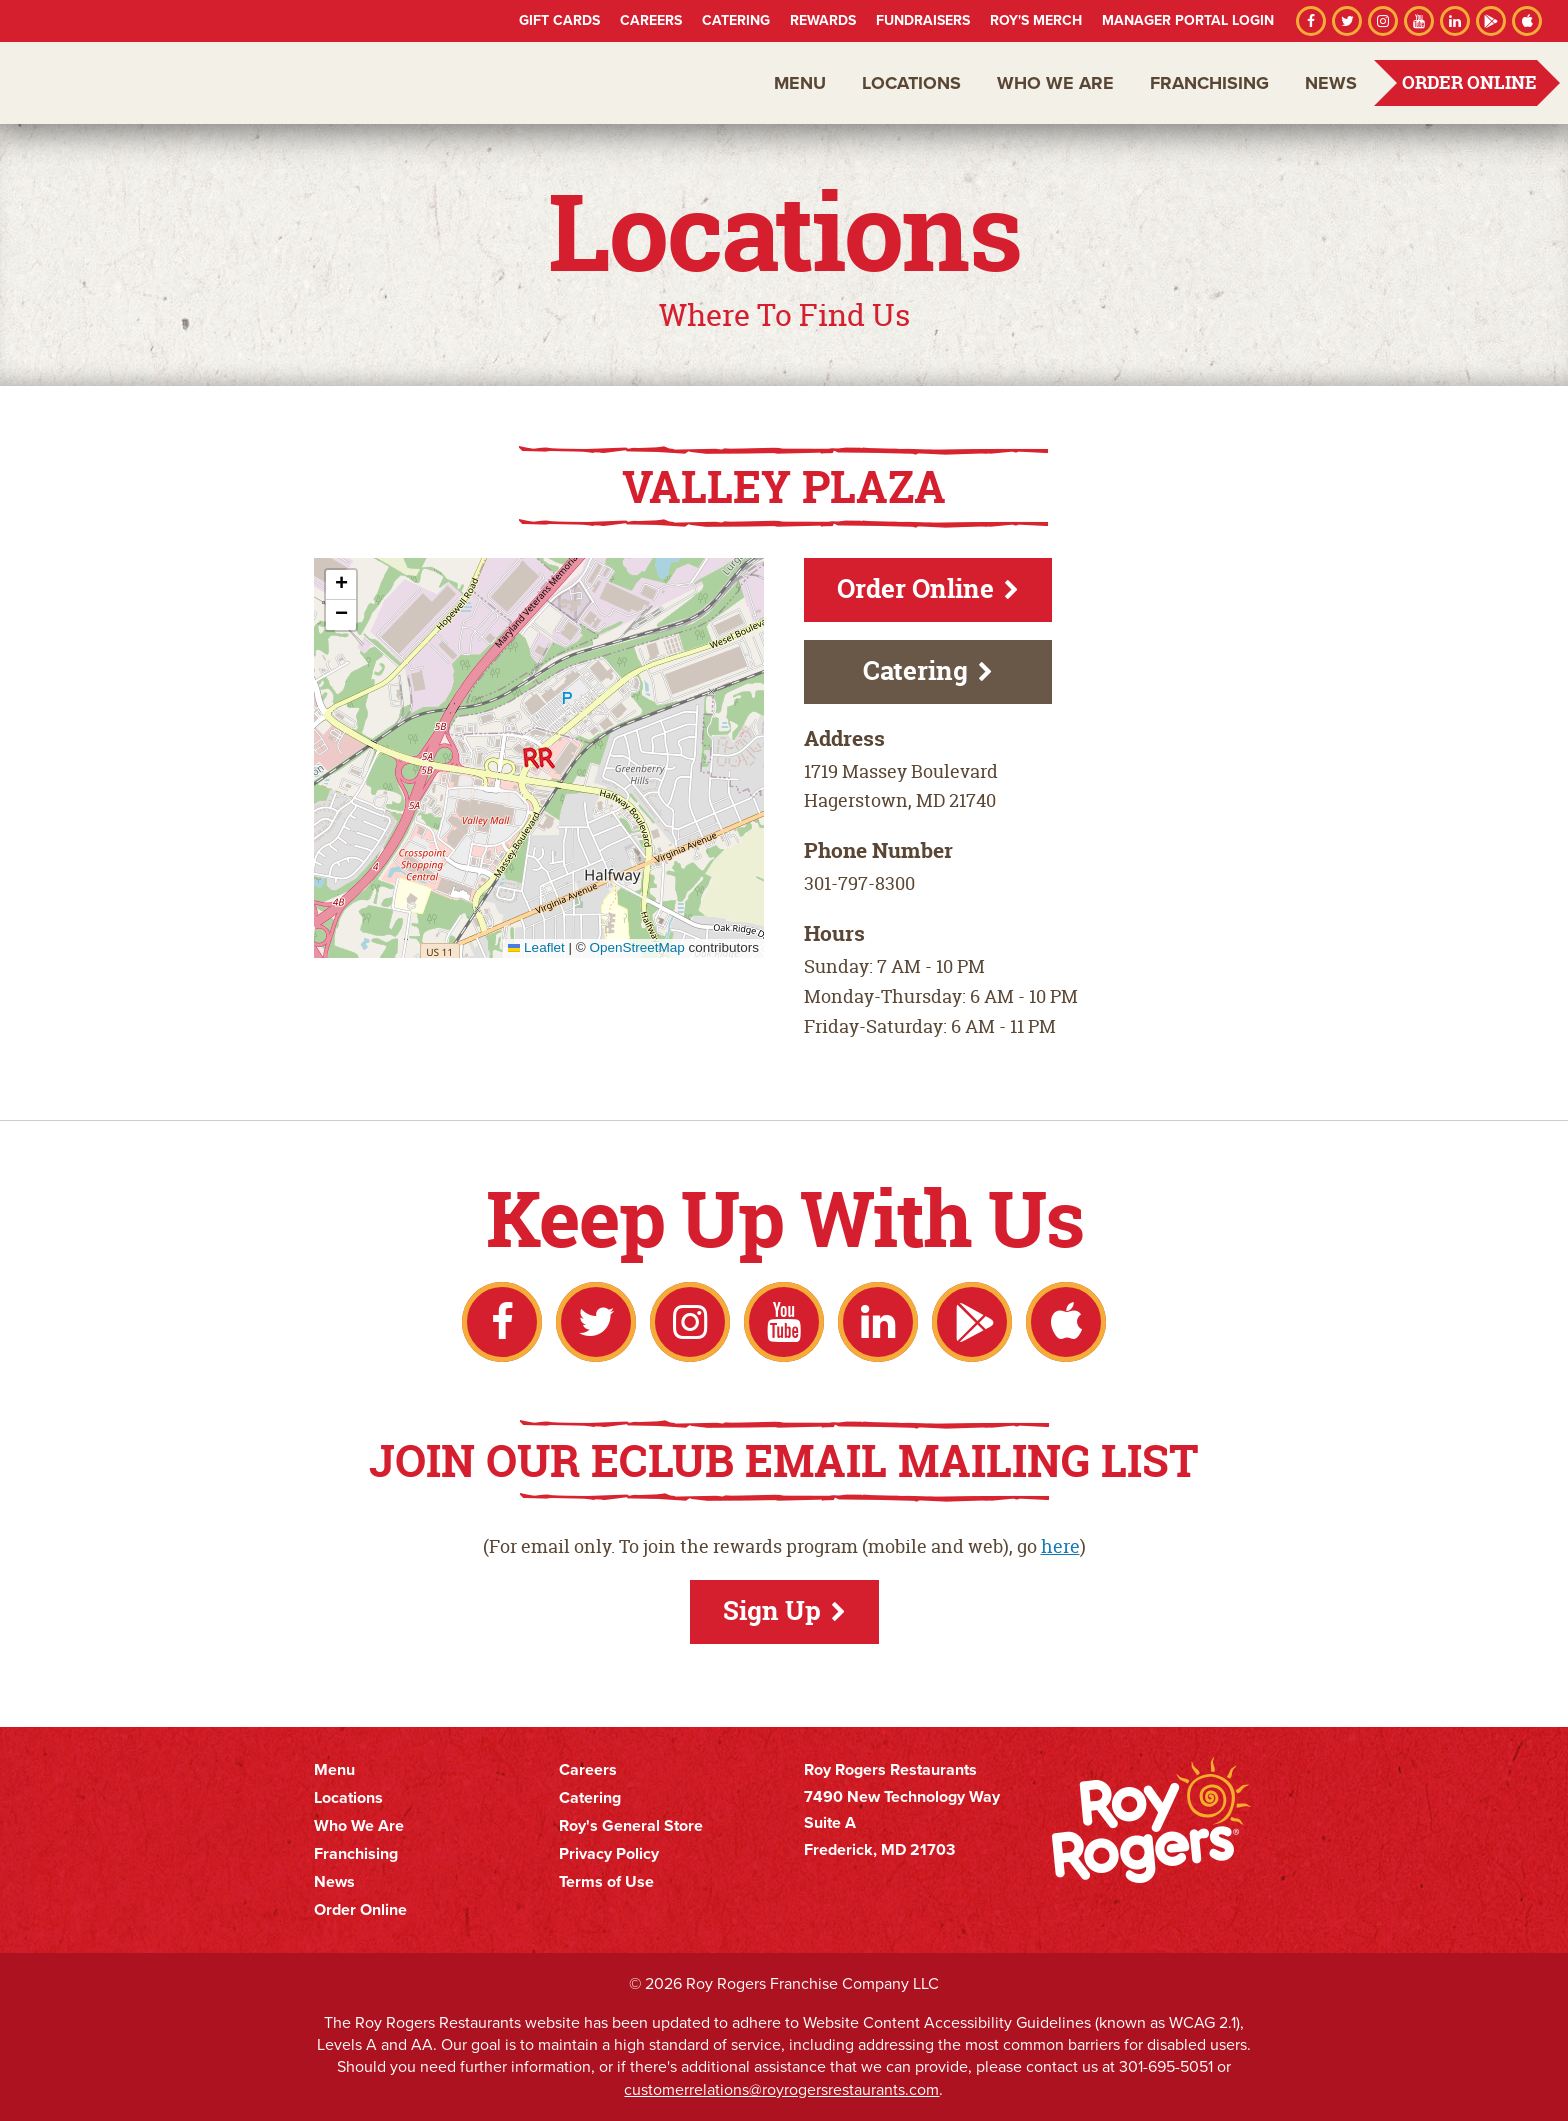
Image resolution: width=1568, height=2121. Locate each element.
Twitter (1347, 21)
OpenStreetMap (636, 947)
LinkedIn (1455, 21)
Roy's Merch (1036, 20)
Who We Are (1055, 83)
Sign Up (772, 1610)
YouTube (1419, 21)
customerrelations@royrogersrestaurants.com (781, 2089)
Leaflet (536, 947)
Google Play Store (1491, 21)
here (1060, 1546)
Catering (736, 20)
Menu (800, 83)
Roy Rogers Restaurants (132, 82)
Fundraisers (923, 20)
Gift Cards (559, 20)
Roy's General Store (631, 1826)
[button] (539, 758)
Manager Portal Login (1188, 20)
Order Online (1469, 82)
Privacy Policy (609, 1854)
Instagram (1383, 21)
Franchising (1209, 83)
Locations (911, 83)
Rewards (823, 20)
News (1331, 83)
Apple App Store (1527, 21)
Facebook (1311, 21)
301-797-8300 (859, 883)
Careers (651, 20)
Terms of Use (606, 1882)
